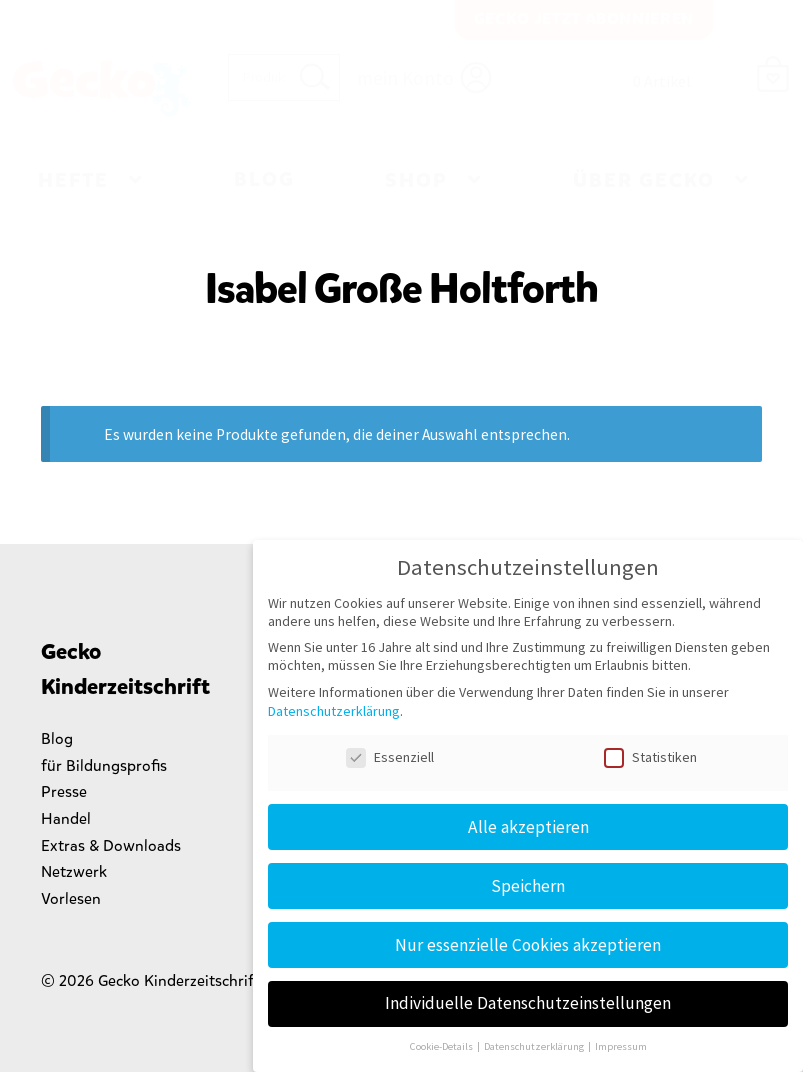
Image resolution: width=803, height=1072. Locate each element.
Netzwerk (74, 871)
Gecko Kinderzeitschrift (101, 89)
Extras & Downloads (111, 845)
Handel (66, 818)
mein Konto (405, 78)
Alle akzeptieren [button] (528, 827)
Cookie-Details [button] (442, 1046)
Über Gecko (644, 180)
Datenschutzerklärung (334, 711)
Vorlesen (71, 898)
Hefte (73, 180)
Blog (264, 179)
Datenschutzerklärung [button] (535, 1046)
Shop (416, 180)
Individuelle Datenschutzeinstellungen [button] (528, 1003)
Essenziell (390, 757)
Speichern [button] (528, 886)
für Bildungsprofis (104, 765)
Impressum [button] (621, 1046)
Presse (64, 791)
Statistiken (650, 757)
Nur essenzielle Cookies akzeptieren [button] (528, 945)
